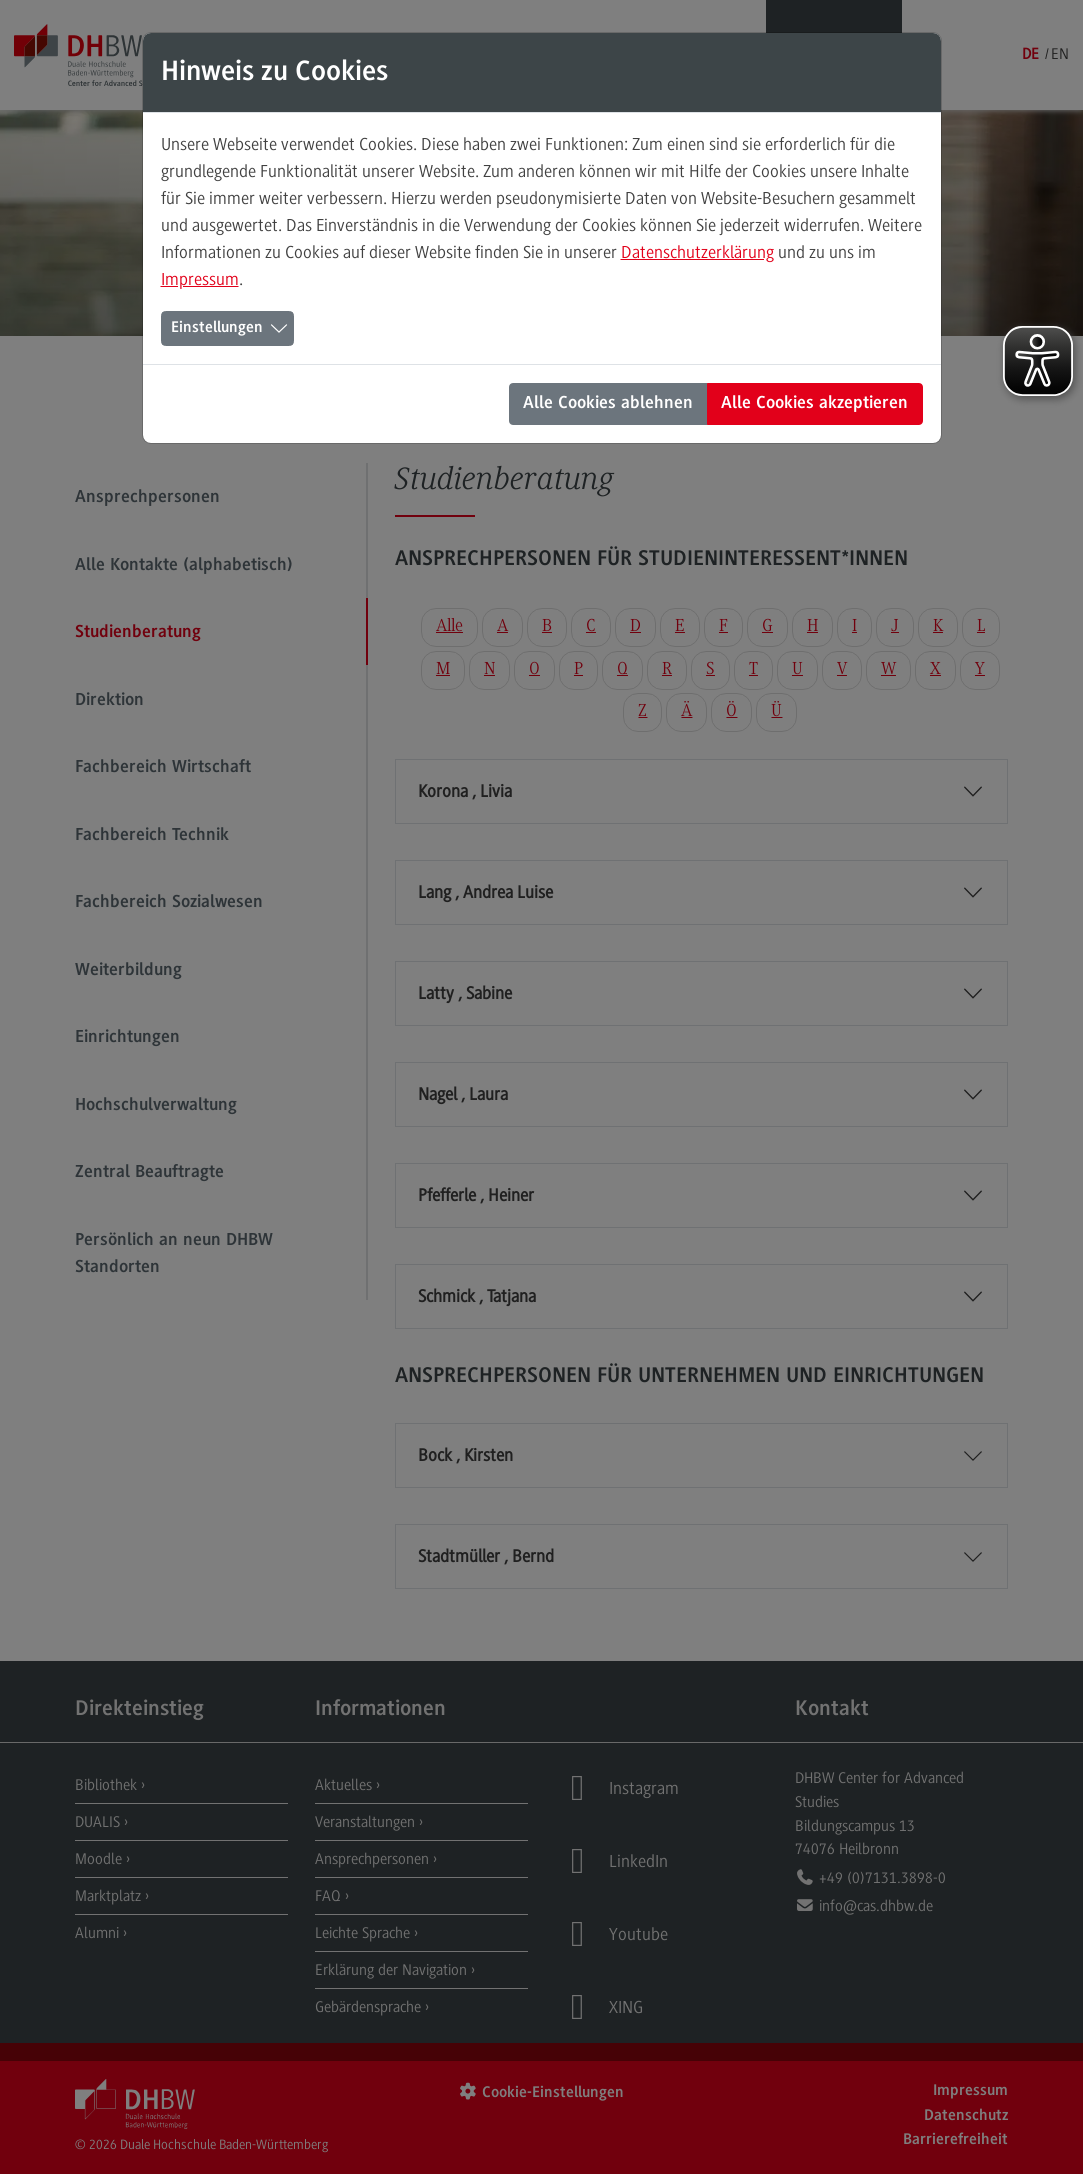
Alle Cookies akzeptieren (814, 404)
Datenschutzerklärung (697, 252)
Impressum (200, 279)
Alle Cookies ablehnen (608, 404)
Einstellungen (217, 328)
